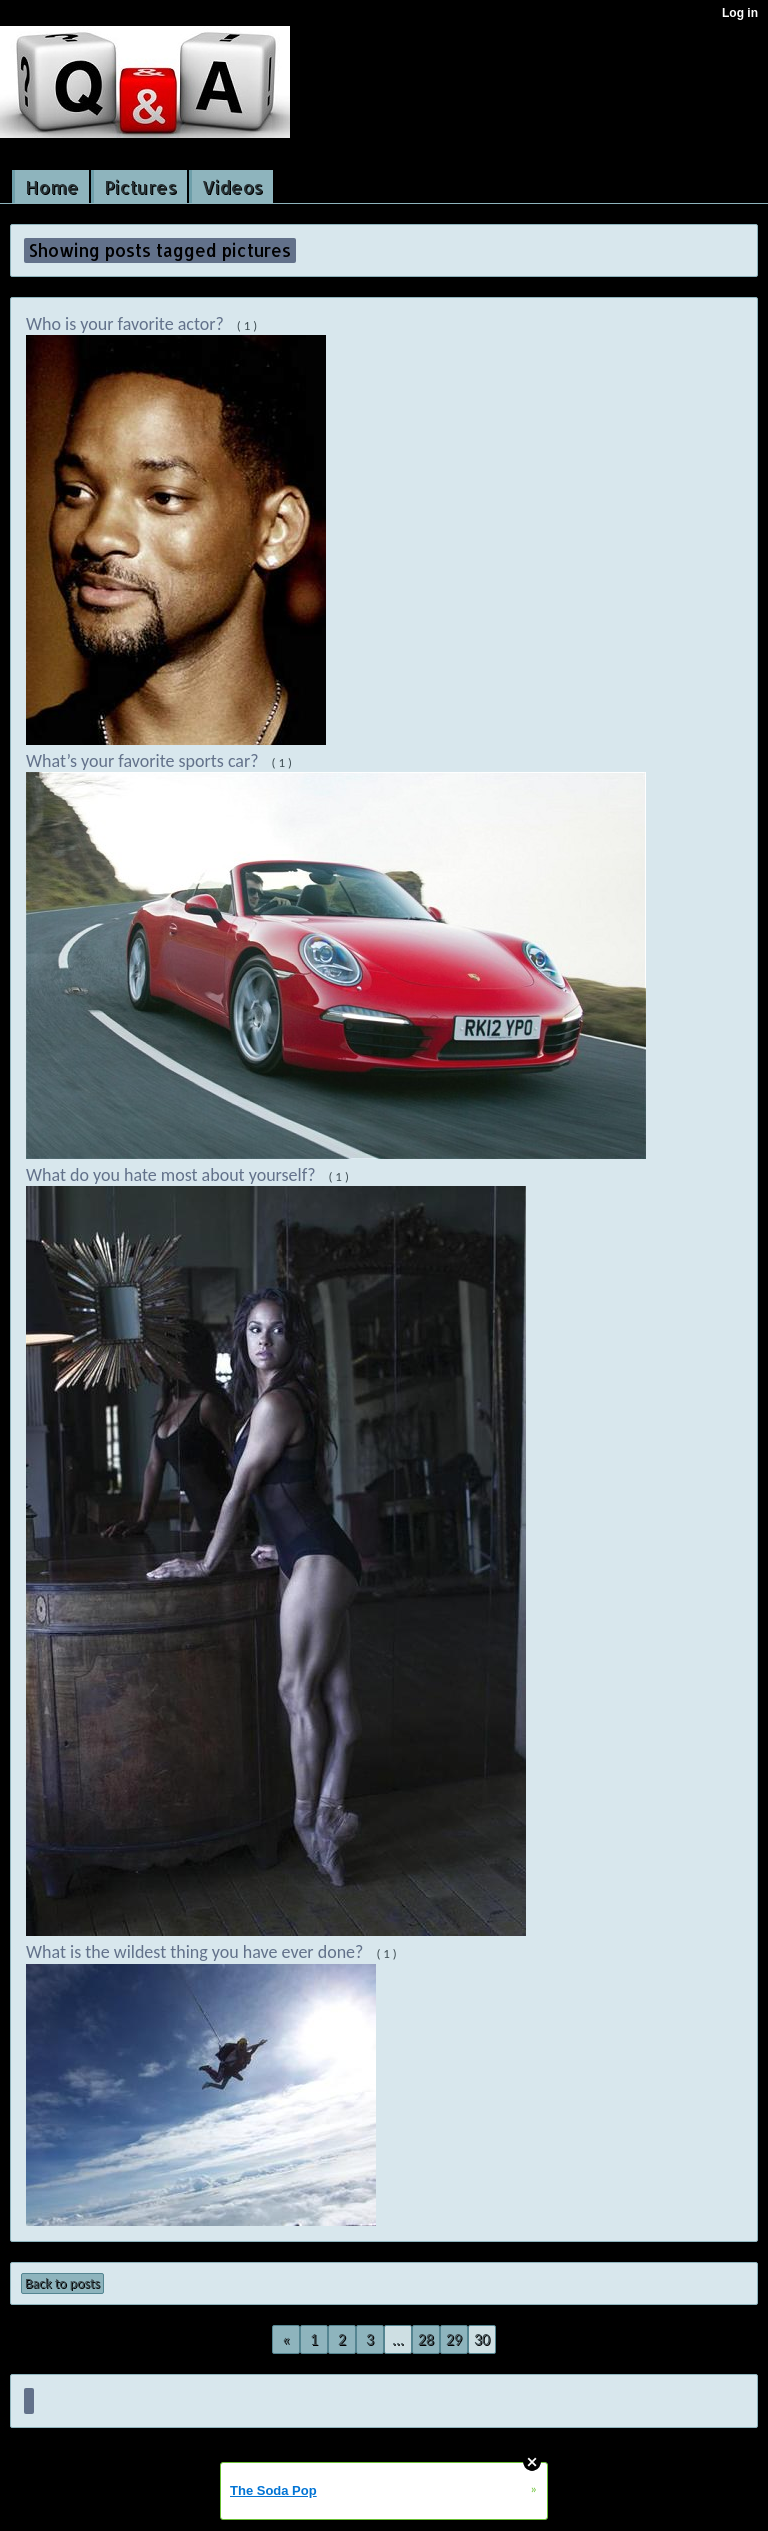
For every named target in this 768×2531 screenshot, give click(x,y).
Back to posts (62, 2283)
